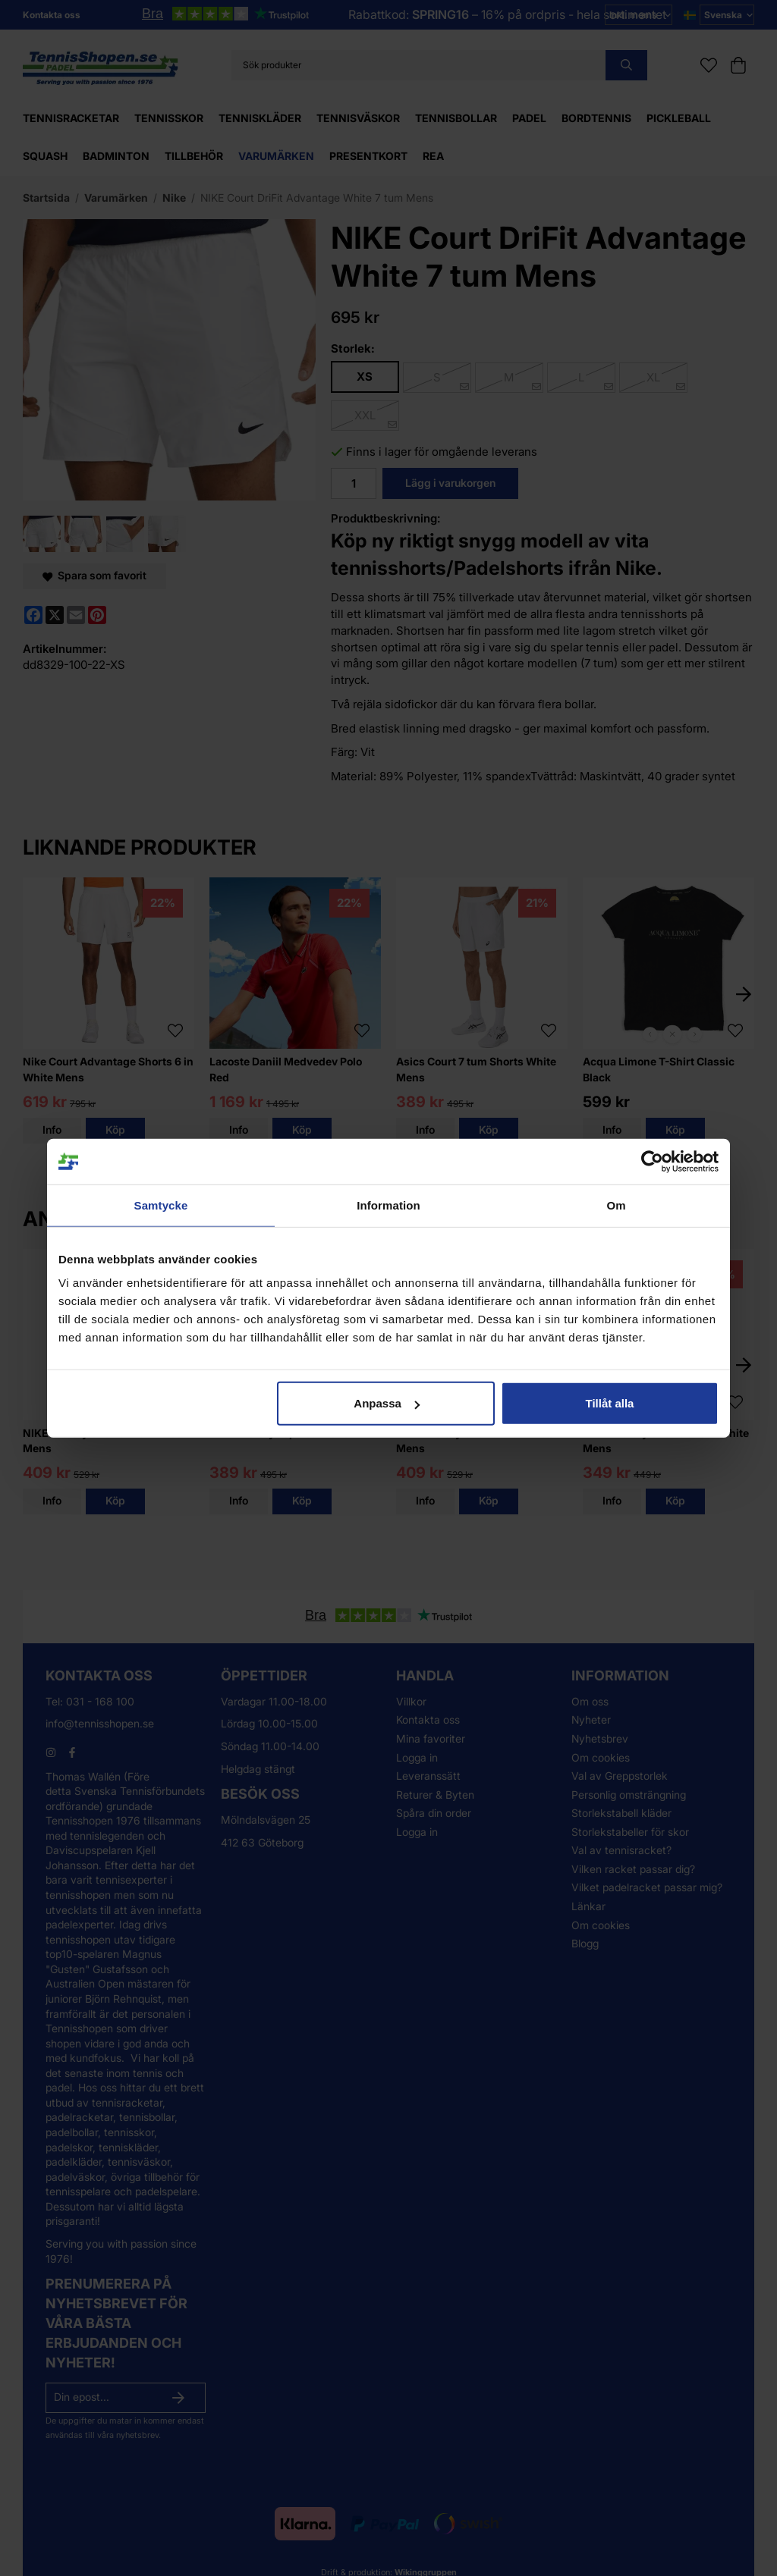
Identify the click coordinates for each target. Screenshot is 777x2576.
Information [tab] (388, 1204)
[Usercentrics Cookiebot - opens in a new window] (652, 1161)
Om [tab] (615, 1204)
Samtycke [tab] (161, 1204)
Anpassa (387, 1403)
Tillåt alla (609, 1403)
